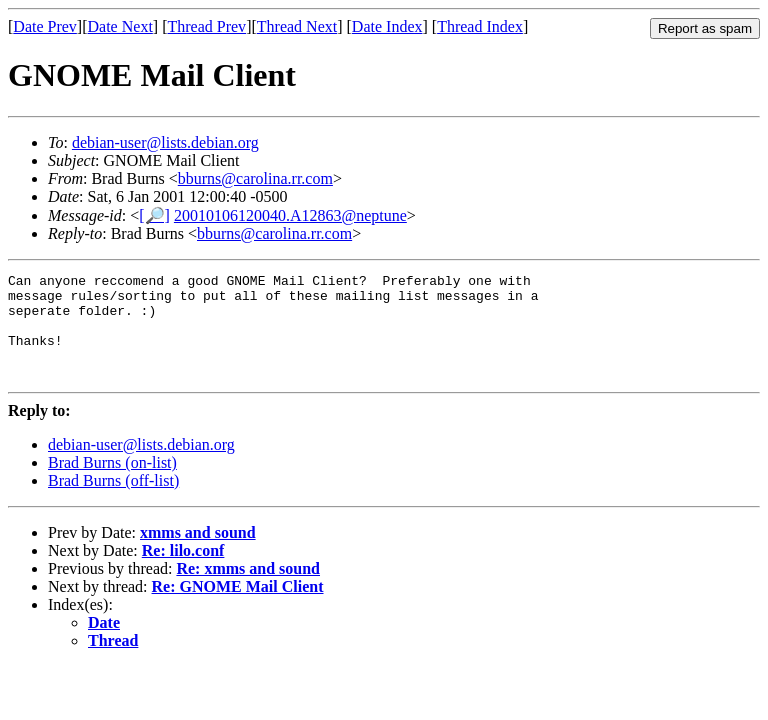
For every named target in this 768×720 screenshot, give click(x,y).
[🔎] (154, 215)
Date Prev (45, 26)
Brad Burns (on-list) (112, 483)
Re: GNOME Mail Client (238, 607)
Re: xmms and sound (248, 589)
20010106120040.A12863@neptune (290, 215)
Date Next (120, 26)
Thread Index (480, 26)
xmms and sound (198, 553)
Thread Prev (206, 26)
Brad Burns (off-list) (113, 501)
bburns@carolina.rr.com (255, 178)
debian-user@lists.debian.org (165, 142)
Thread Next (297, 26)
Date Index (387, 26)
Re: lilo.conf (183, 571)
